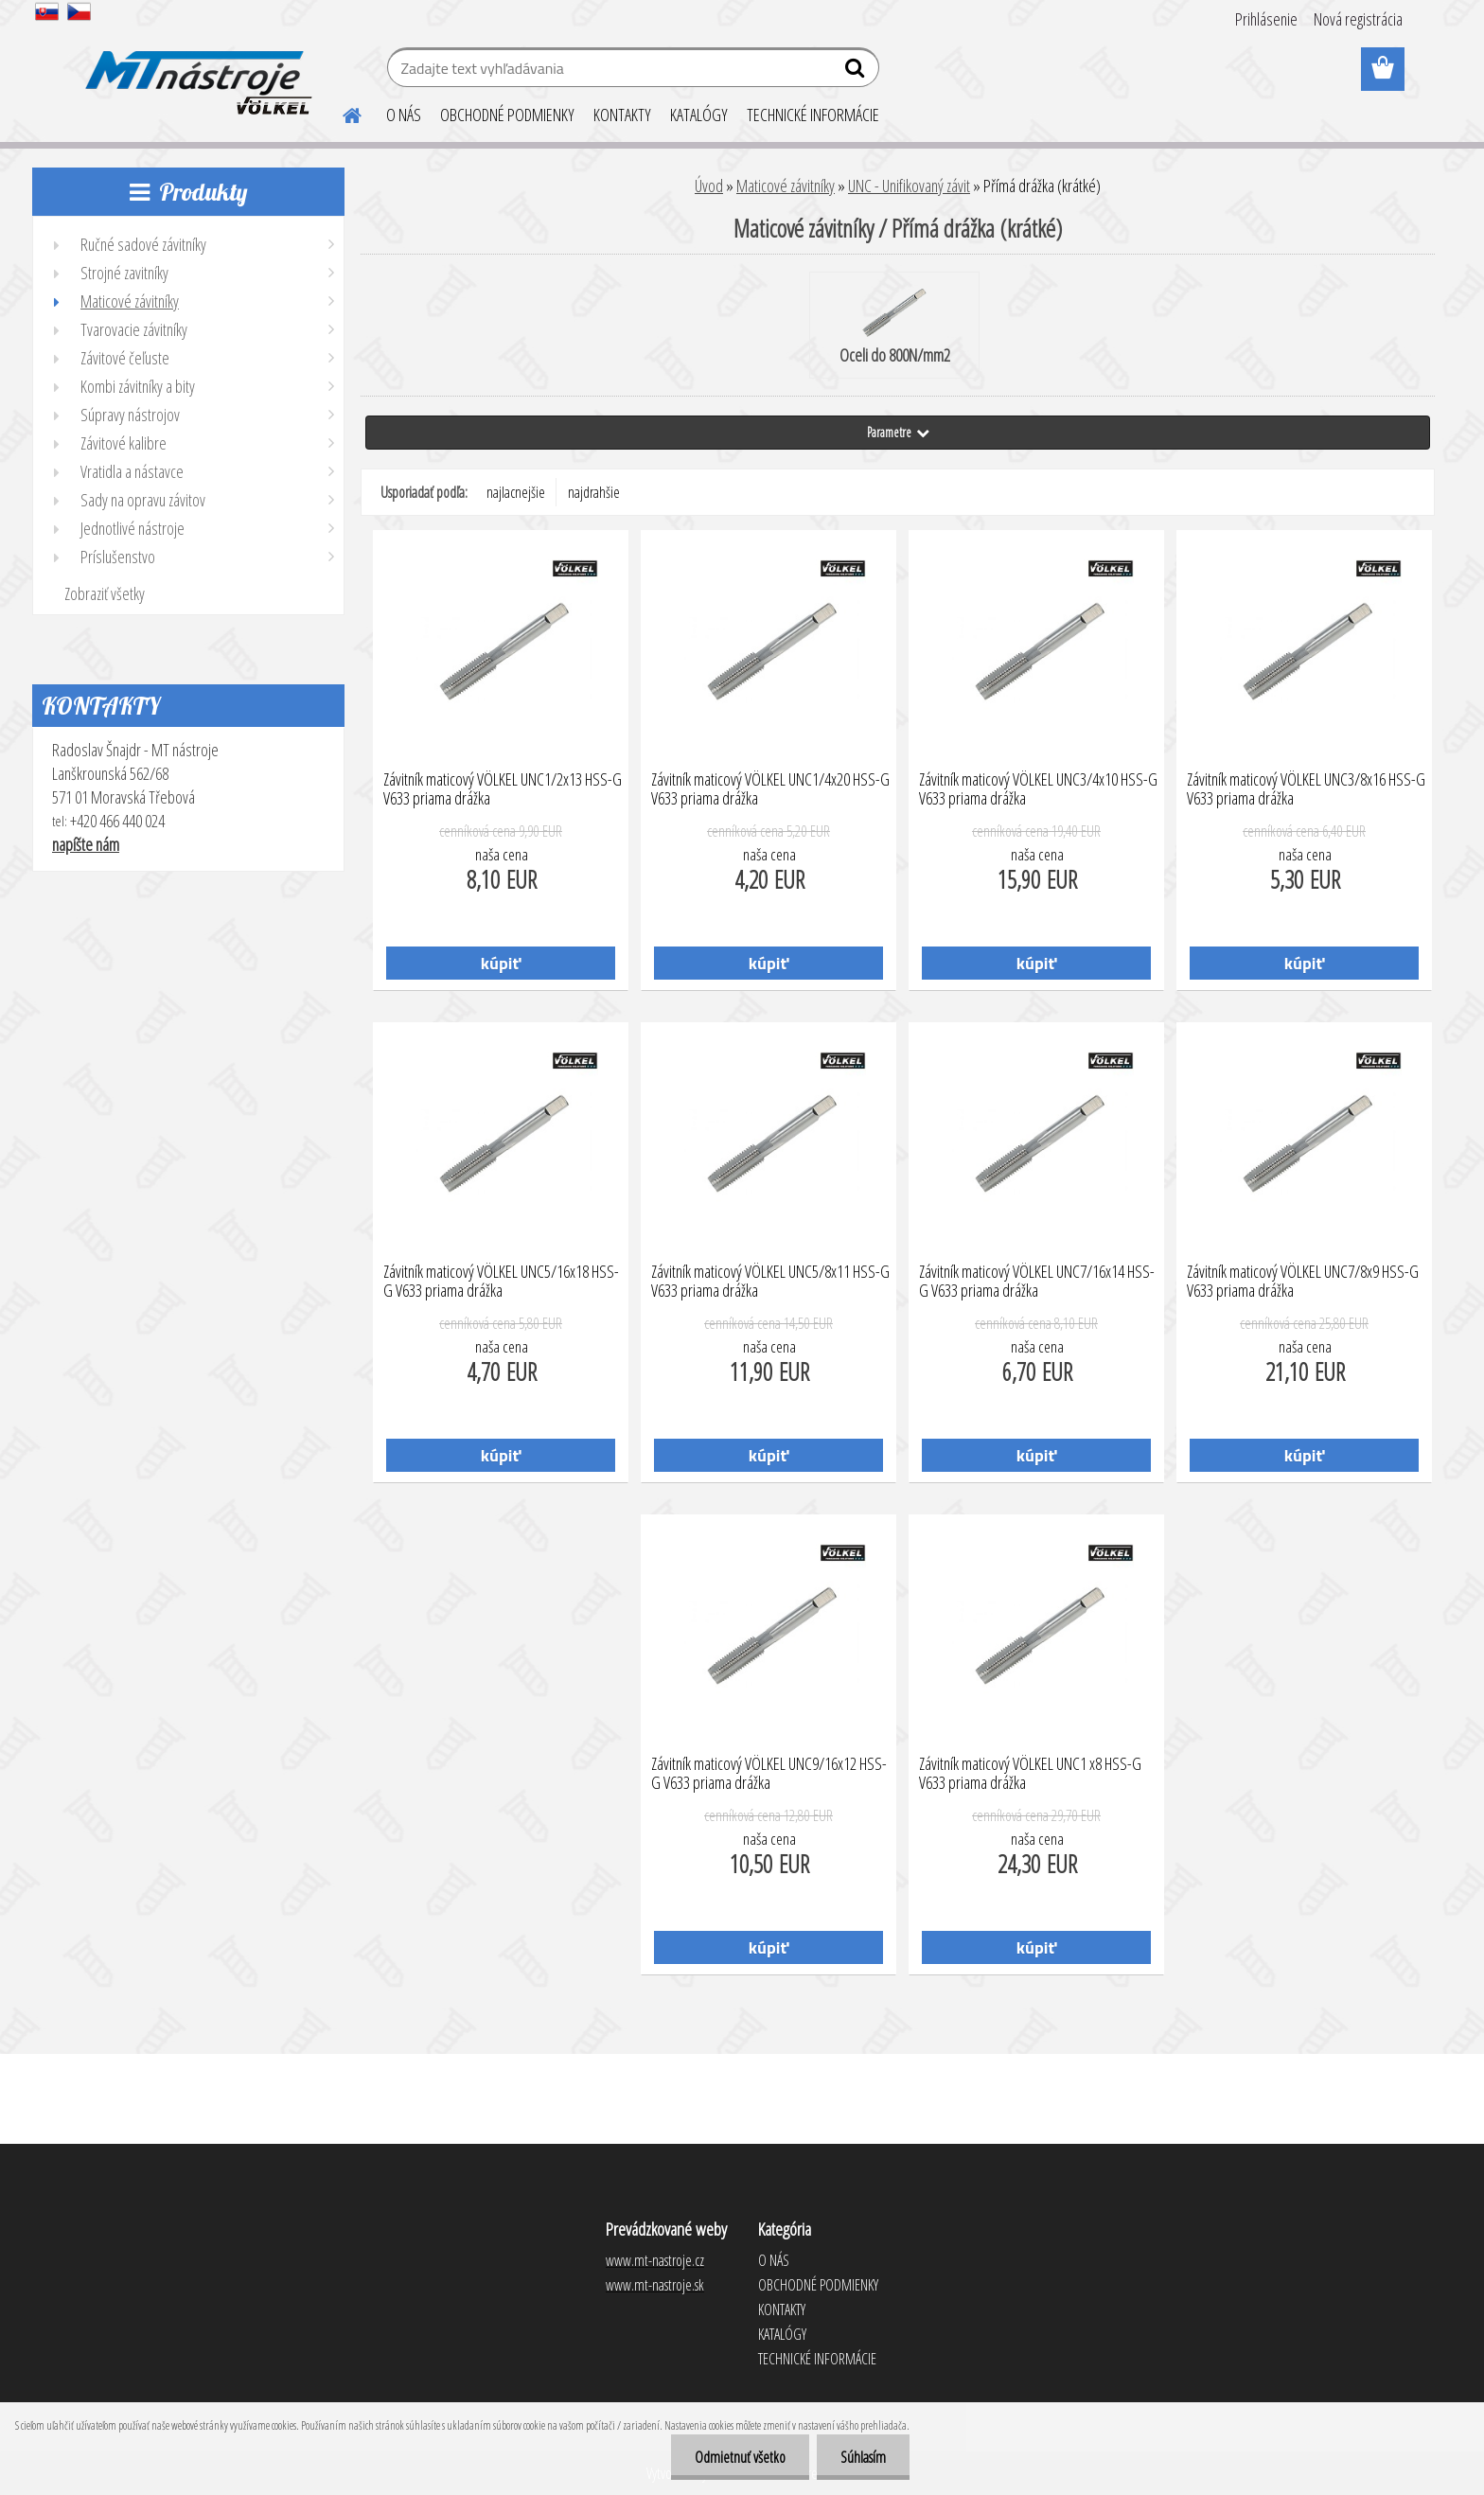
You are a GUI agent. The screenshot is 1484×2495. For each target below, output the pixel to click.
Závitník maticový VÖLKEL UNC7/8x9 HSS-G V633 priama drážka (1303, 1281)
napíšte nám (85, 844)
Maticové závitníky (785, 185)
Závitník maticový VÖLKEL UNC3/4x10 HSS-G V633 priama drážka (1038, 789)
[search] (857, 72)
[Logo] (195, 70)
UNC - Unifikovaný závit (909, 185)
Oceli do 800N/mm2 (894, 326)
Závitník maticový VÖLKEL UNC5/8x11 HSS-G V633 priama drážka (770, 1281)
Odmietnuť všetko (740, 2457)
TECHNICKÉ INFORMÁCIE (813, 114)
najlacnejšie (515, 492)
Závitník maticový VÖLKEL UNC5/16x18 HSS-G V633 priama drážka (501, 1281)
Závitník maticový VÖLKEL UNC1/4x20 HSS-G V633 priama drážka (770, 789)
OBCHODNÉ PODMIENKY (507, 114)
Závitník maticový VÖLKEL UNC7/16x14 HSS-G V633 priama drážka (1037, 1281)
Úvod (709, 185)
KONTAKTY (622, 114)
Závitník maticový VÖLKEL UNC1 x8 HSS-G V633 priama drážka (1030, 1774)
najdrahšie (594, 492)
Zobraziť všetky (104, 593)
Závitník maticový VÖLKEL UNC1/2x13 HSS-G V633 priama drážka (502, 789)
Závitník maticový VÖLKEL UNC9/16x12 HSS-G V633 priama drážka (769, 1774)
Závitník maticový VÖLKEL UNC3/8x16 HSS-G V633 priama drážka (1306, 789)
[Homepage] (340, 112)
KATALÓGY (699, 114)
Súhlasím (863, 2457)
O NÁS (403, 114)
